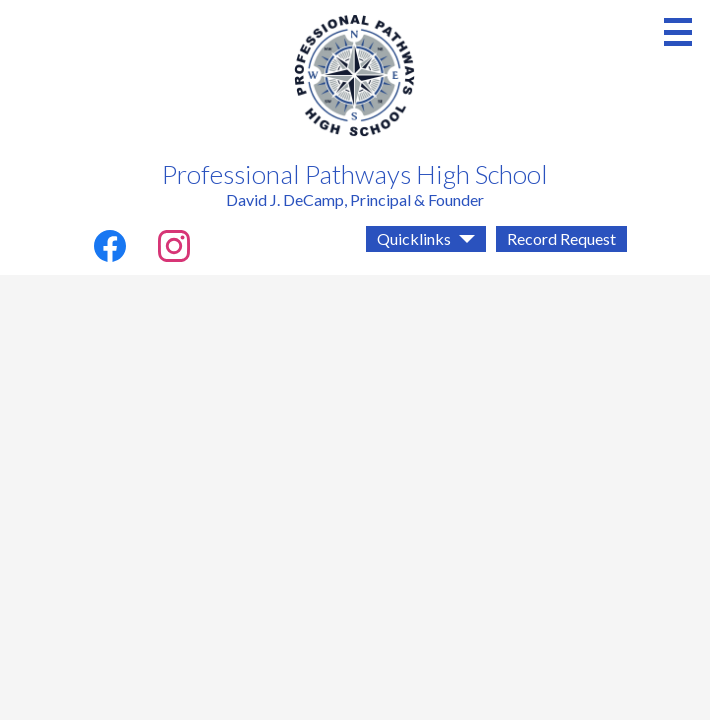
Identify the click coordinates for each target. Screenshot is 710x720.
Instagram (174, 250)
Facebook (110, 250)
